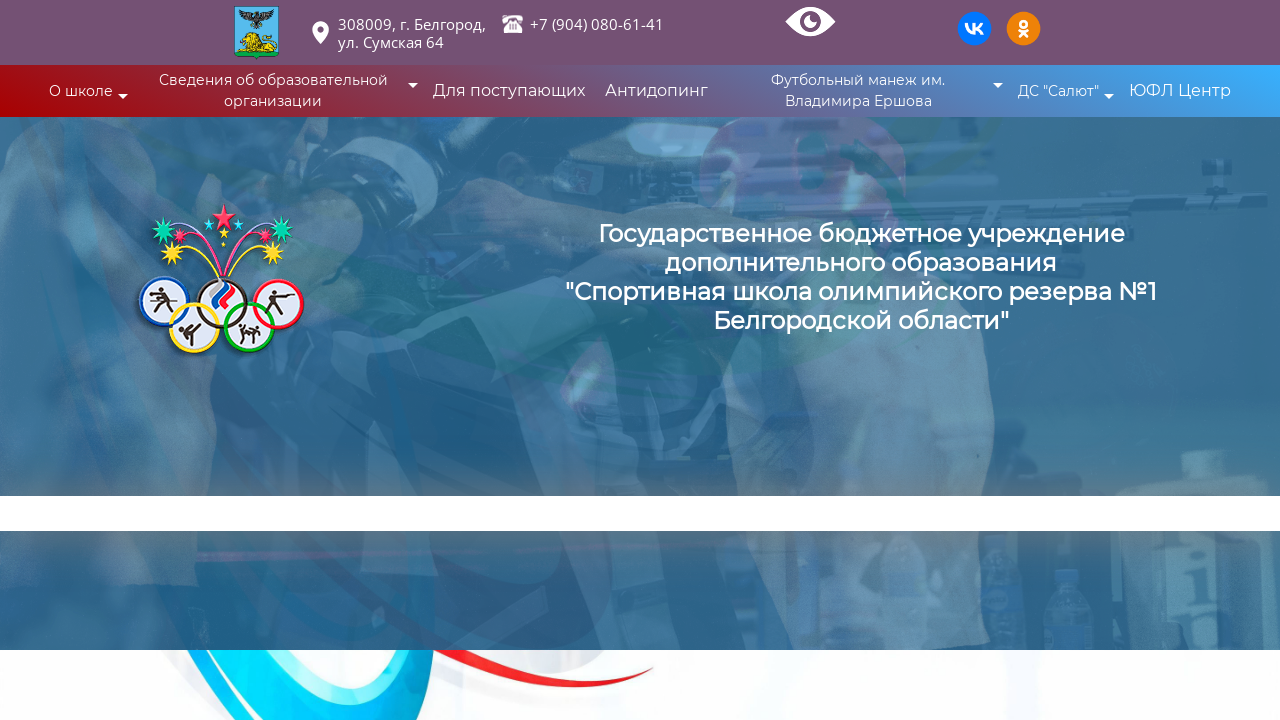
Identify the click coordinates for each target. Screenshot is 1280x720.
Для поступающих (509, 90)
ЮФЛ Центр (1180, 90)
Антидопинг (656, 90)
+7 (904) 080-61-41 (597, 24)
